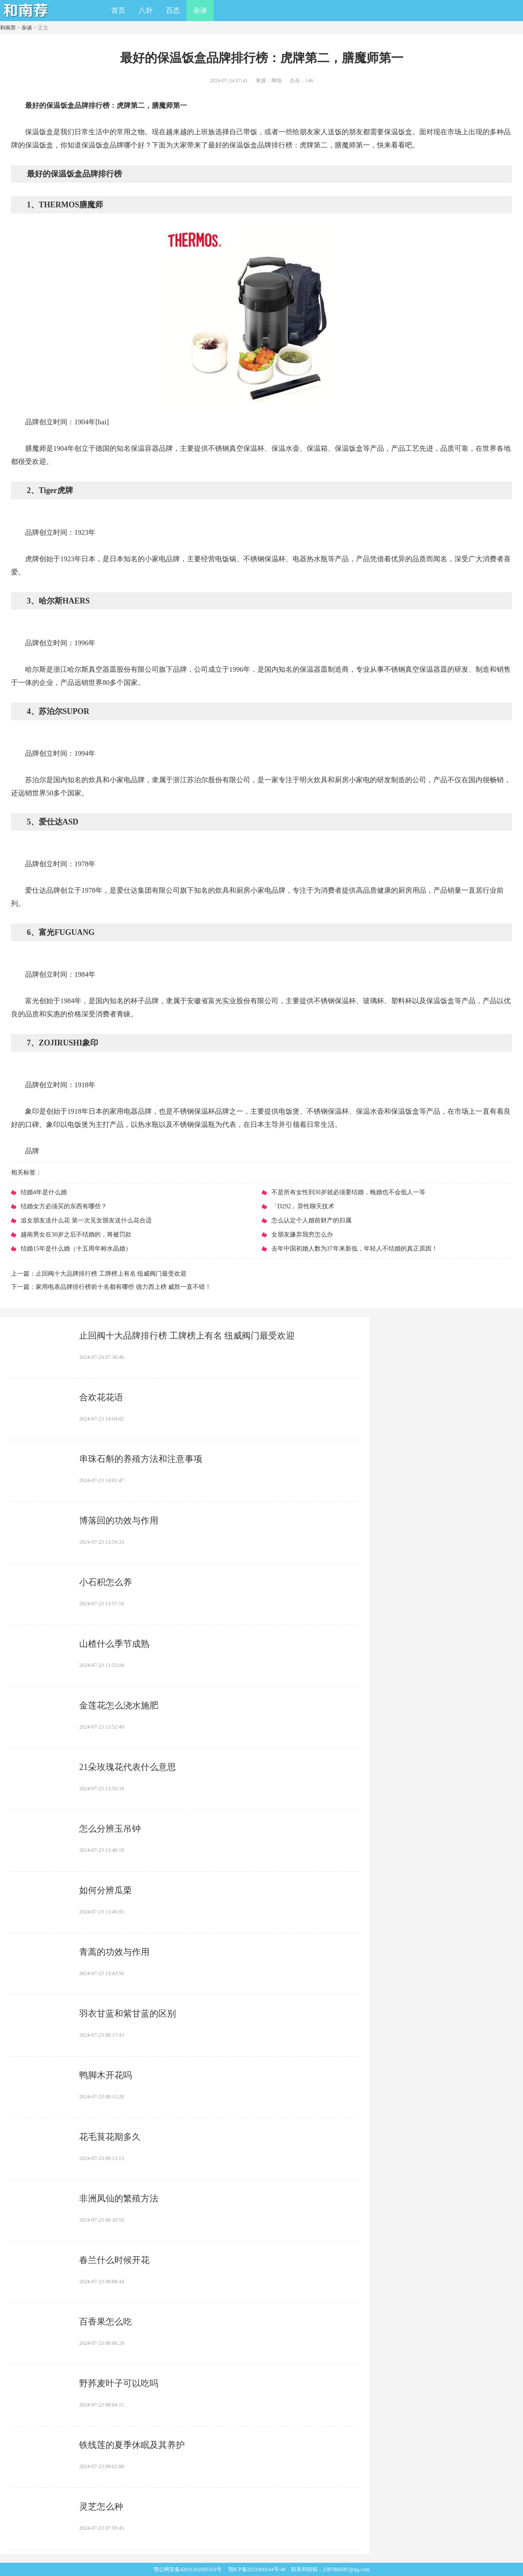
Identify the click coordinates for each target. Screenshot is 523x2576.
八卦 (146, 10)
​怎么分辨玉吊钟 (110, 1828)
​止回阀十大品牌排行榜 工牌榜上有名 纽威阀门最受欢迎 (111, 1273)
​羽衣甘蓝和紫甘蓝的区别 (127, 2013)
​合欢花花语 (101, 1397)
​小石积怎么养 (105, 1582)
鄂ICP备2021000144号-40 (257, 2569)
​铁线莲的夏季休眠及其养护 (132, 2445)
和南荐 (8, 28)
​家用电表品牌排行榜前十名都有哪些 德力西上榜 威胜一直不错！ (123, 1287)
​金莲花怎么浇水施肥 (118, 1705)
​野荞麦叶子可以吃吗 (118, 2383)
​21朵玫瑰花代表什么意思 (127, 1767)
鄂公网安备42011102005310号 (188, 2569)
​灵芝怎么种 (101, 2506)
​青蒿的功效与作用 (114, 1952)
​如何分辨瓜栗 (105, 1890)
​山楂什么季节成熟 (114, 1644)
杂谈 (200, 10)
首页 (118, 10)
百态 (173, 10)
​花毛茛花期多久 (110, 2137)
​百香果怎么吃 (105, 2321)
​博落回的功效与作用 (118, 1520)
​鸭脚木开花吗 (105, 2075)
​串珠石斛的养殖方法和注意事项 (140, 1459)
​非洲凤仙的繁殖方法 (118, 2198)
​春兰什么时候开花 (114, 2260)
